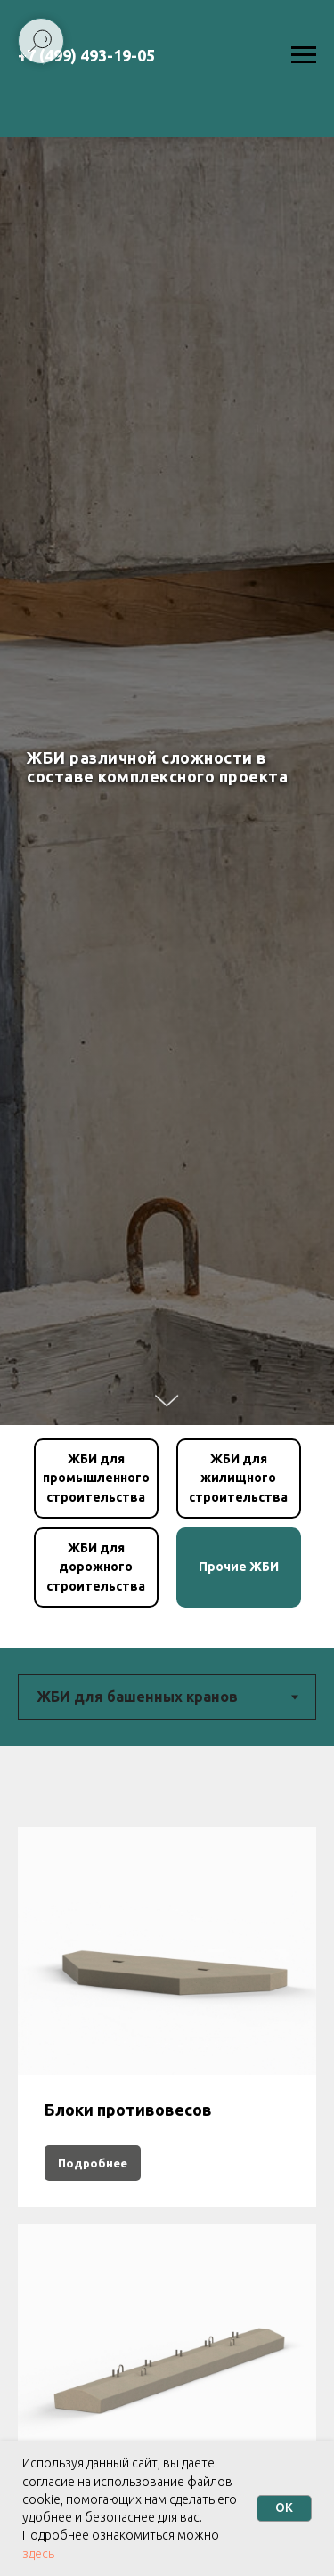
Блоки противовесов (128, 2109)
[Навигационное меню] (303, 55)
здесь (38, 2554)
